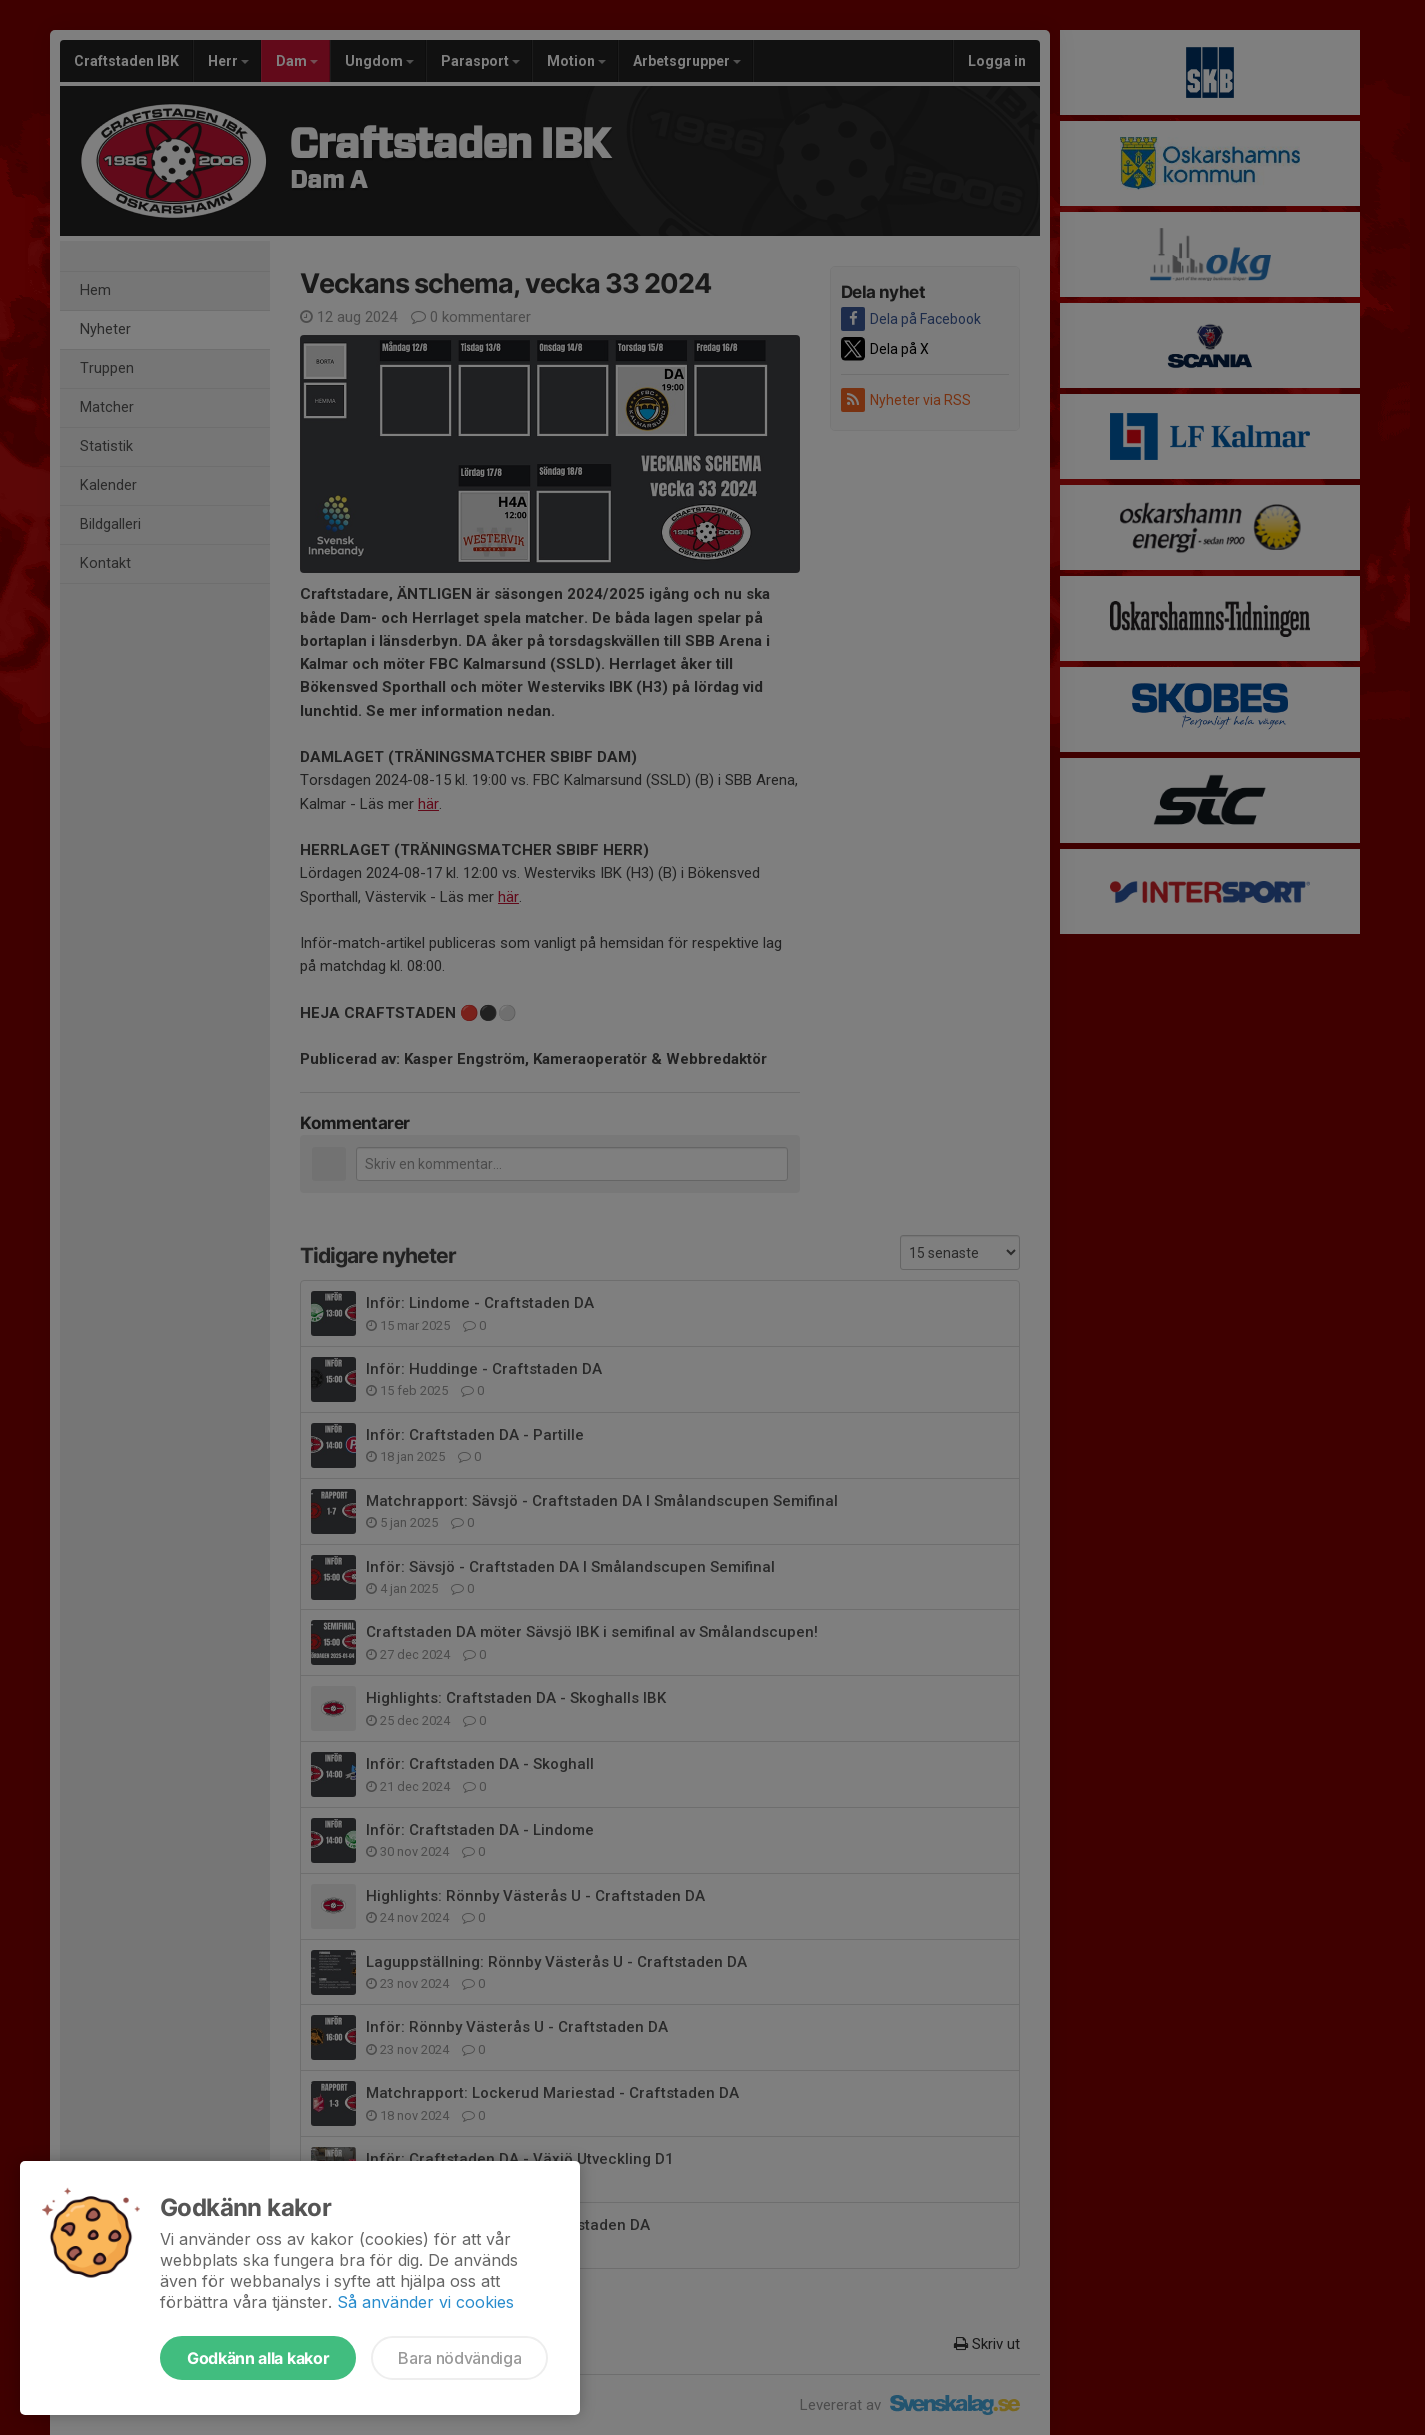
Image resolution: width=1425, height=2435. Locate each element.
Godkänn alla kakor (258, 2358)
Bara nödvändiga (459, 2358)
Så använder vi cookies (425, 2302)
